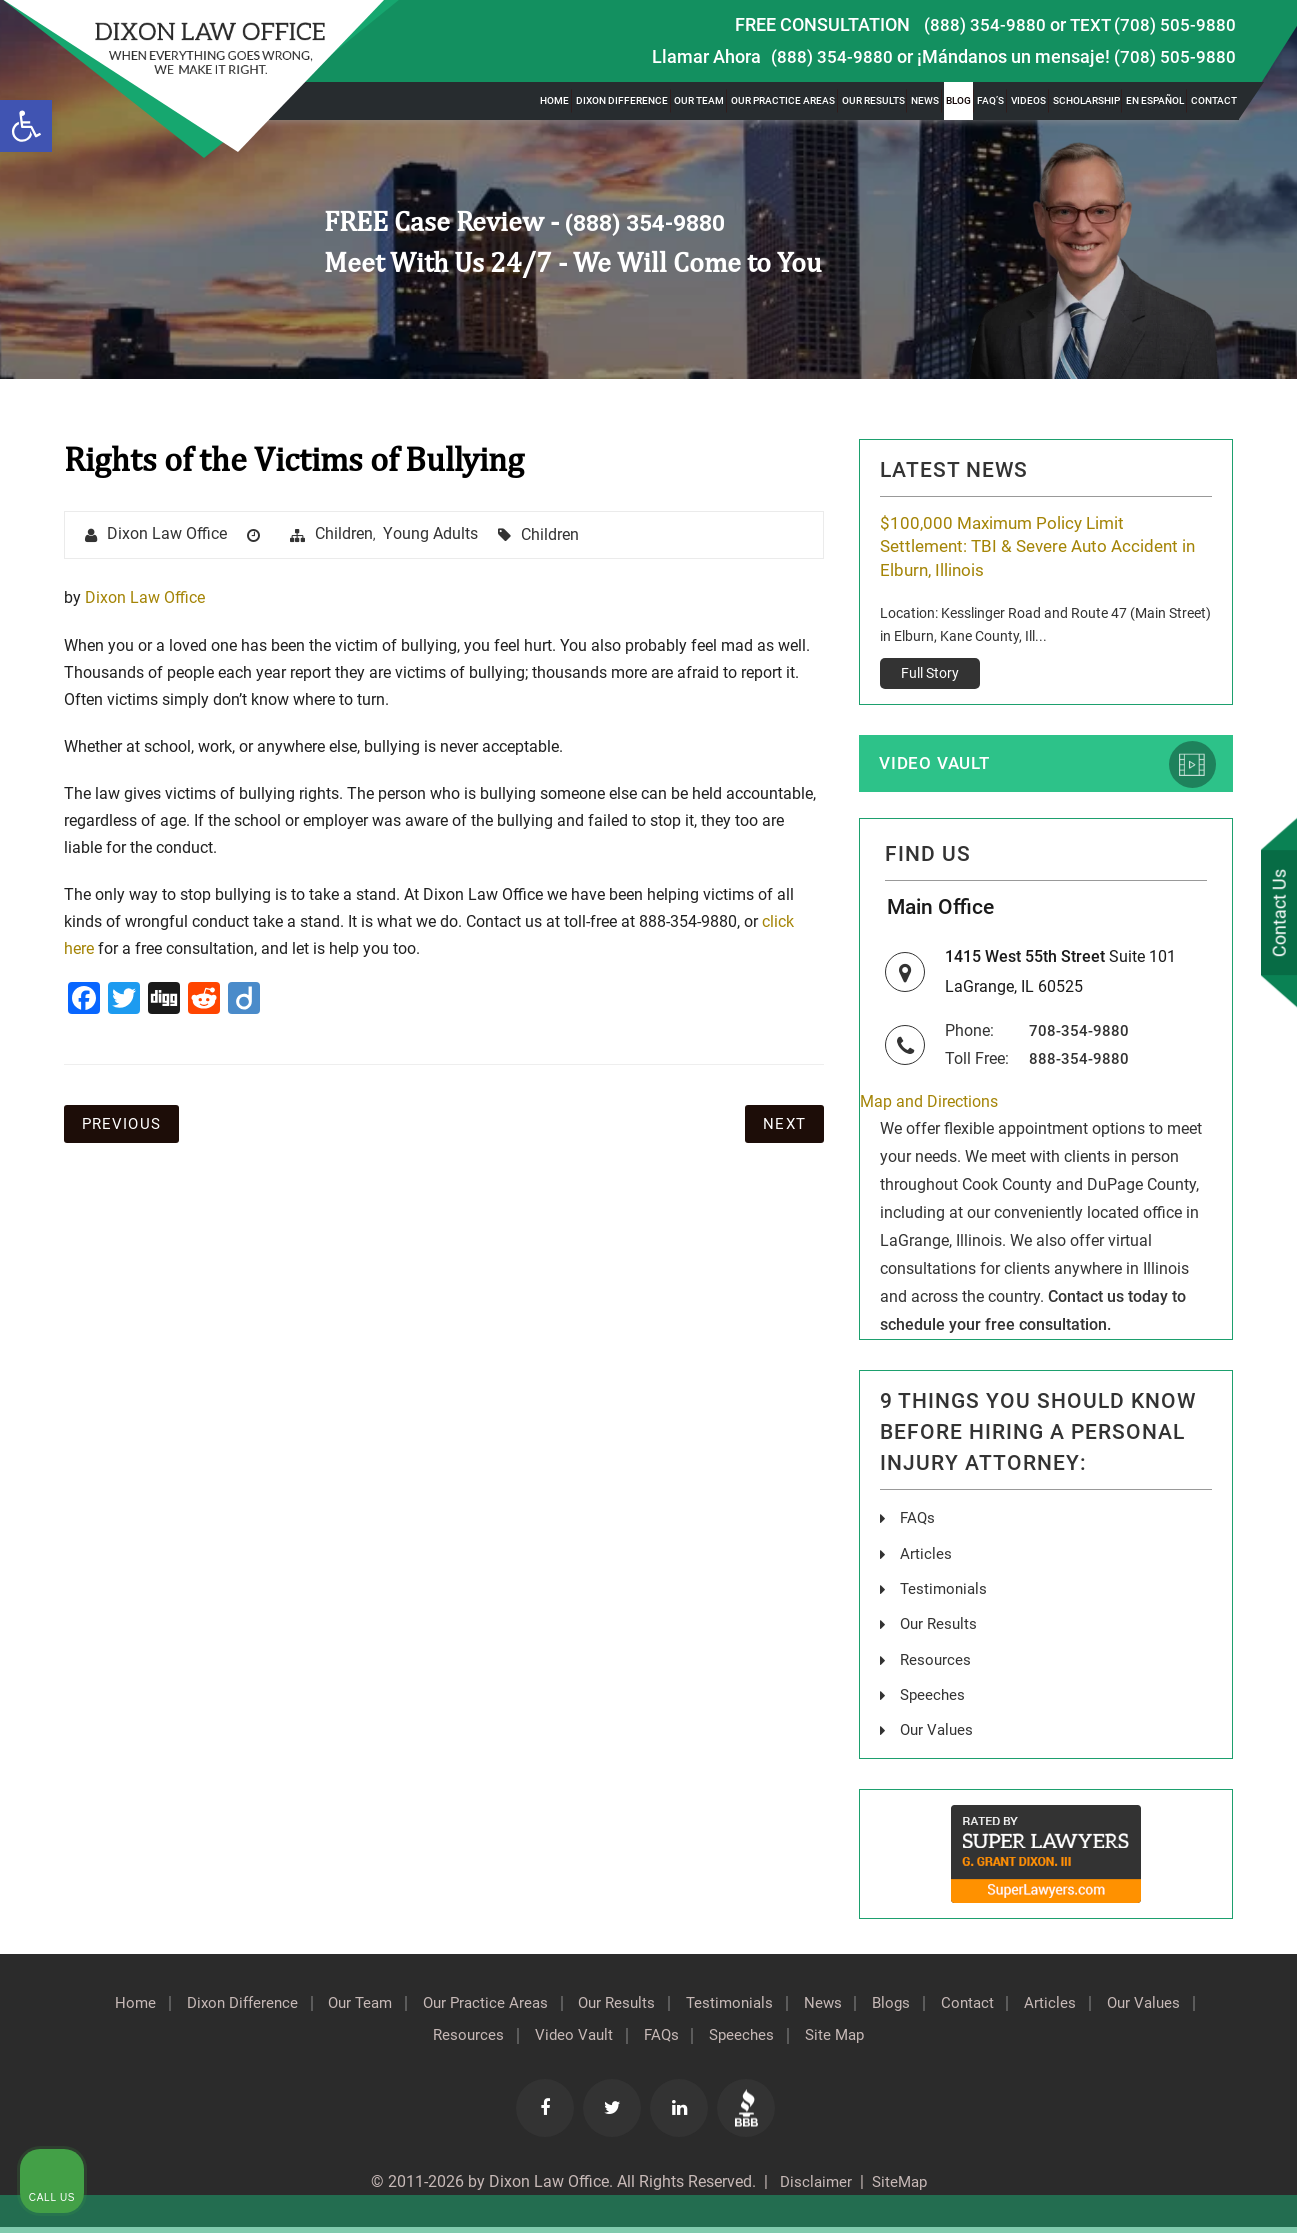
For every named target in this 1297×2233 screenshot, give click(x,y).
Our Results (873, 100)
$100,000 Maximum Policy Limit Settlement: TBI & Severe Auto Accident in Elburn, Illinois (1037, 547)
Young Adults (432, 534)
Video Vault (938, 766)
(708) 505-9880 (1175, 56)
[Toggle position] (1189, 1594)
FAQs (918, 1527)
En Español (1155, 100)
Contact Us (1276, 914)
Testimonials (792, 2010)
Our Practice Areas (783, 100)
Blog (958, 100)
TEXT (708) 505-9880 (1152, 24)
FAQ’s (990, 100)
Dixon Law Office (168, 535)
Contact (1214, 100)
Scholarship (1086, 100)
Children (346, 534)
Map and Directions (929, 1110)
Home (554, 100)
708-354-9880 (1079, 1039)
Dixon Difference (622, 100)
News (925, 100)
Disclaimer (811, 2187)
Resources (510, 2042)
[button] (26, 126)
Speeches (804, 2042)
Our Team (699, 100)
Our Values (400, 2042)
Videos (1028, 100)
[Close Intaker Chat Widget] (1231, 1594)
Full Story (930, 675)
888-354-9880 (1079, 1067)
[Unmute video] (943, 1594)
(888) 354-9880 (984, 24)
